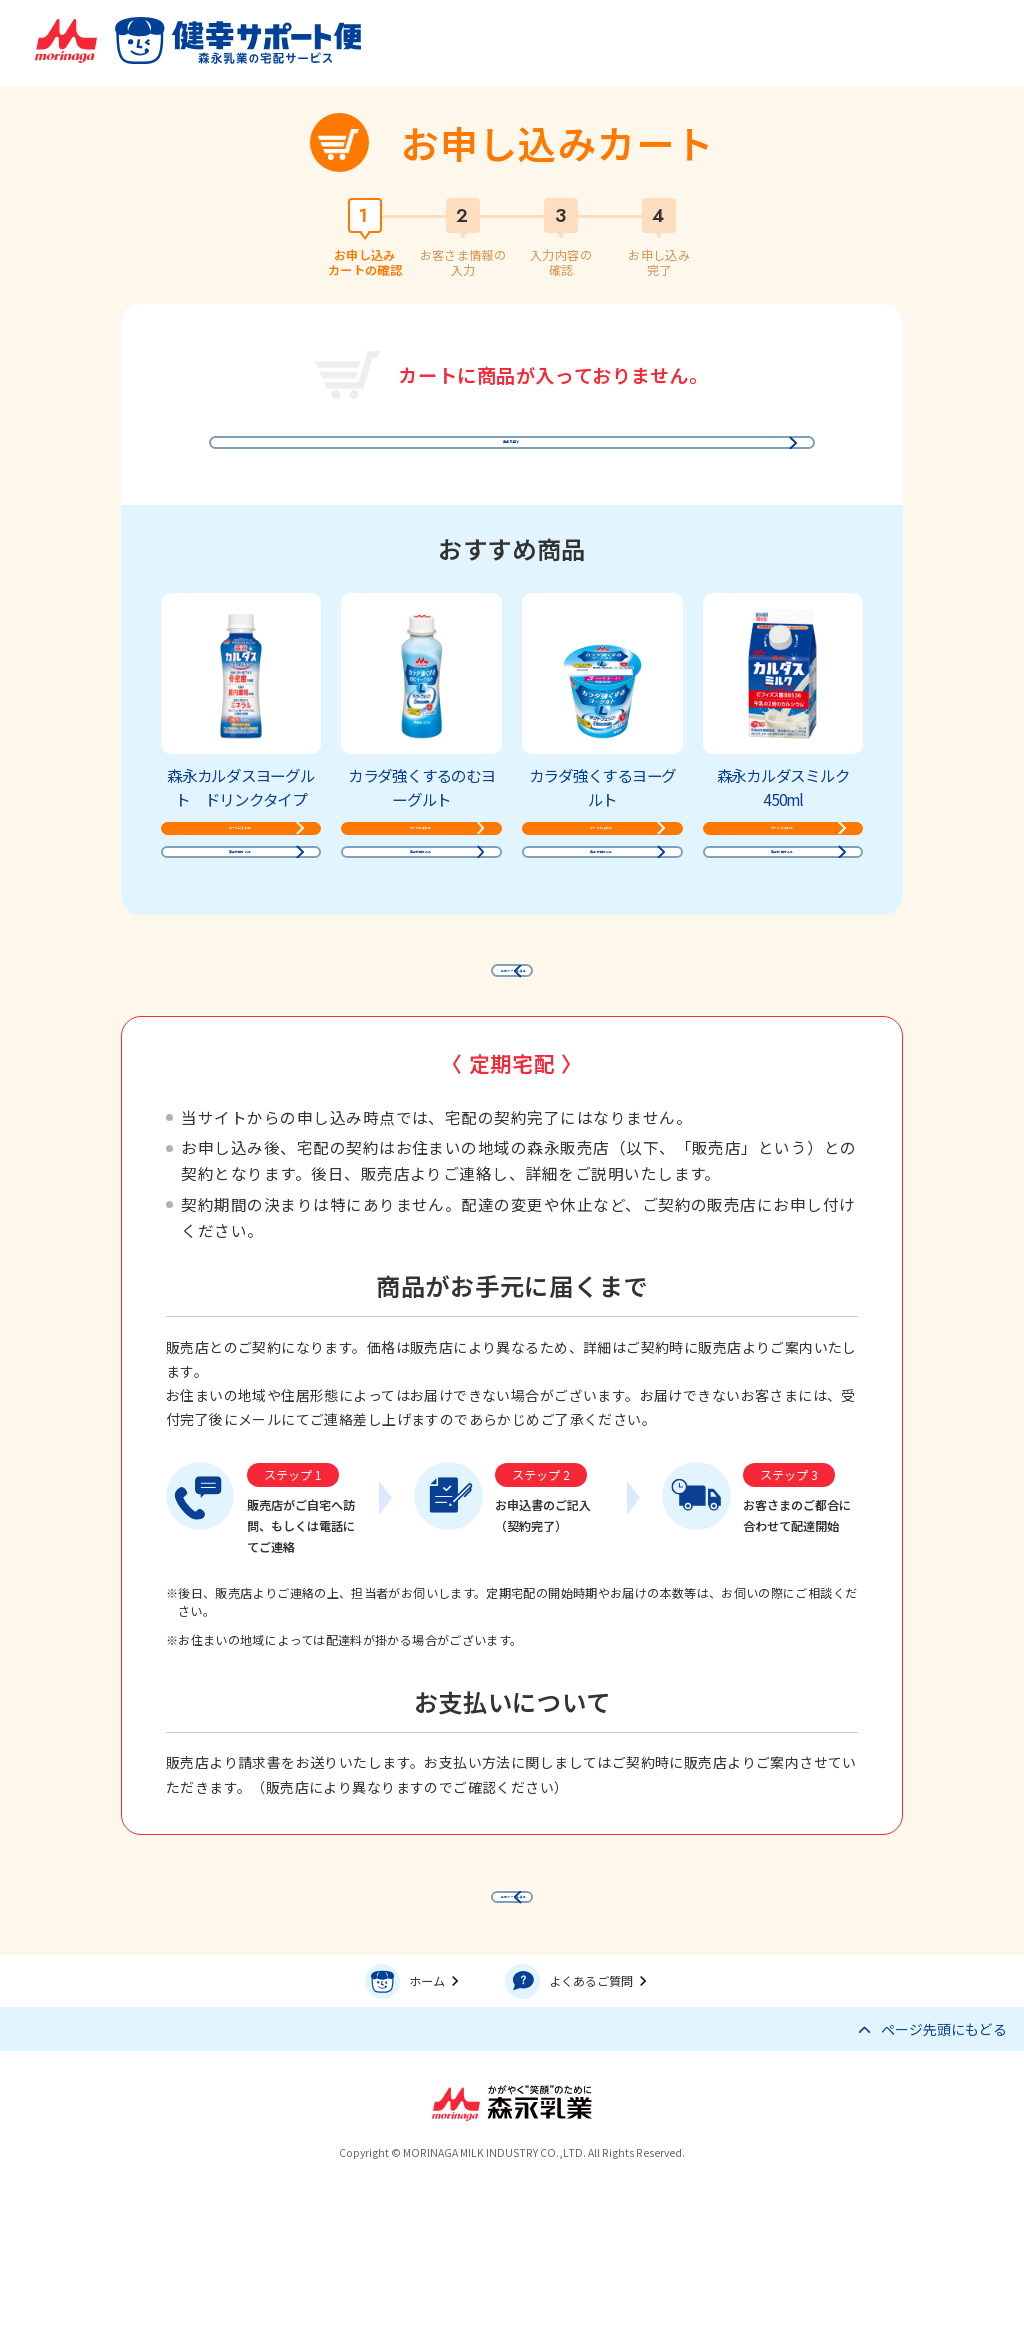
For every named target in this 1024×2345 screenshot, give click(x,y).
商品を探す (508, 450)
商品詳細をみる (235, 934)
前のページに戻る (521, 1077)
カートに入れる (235, 875)
